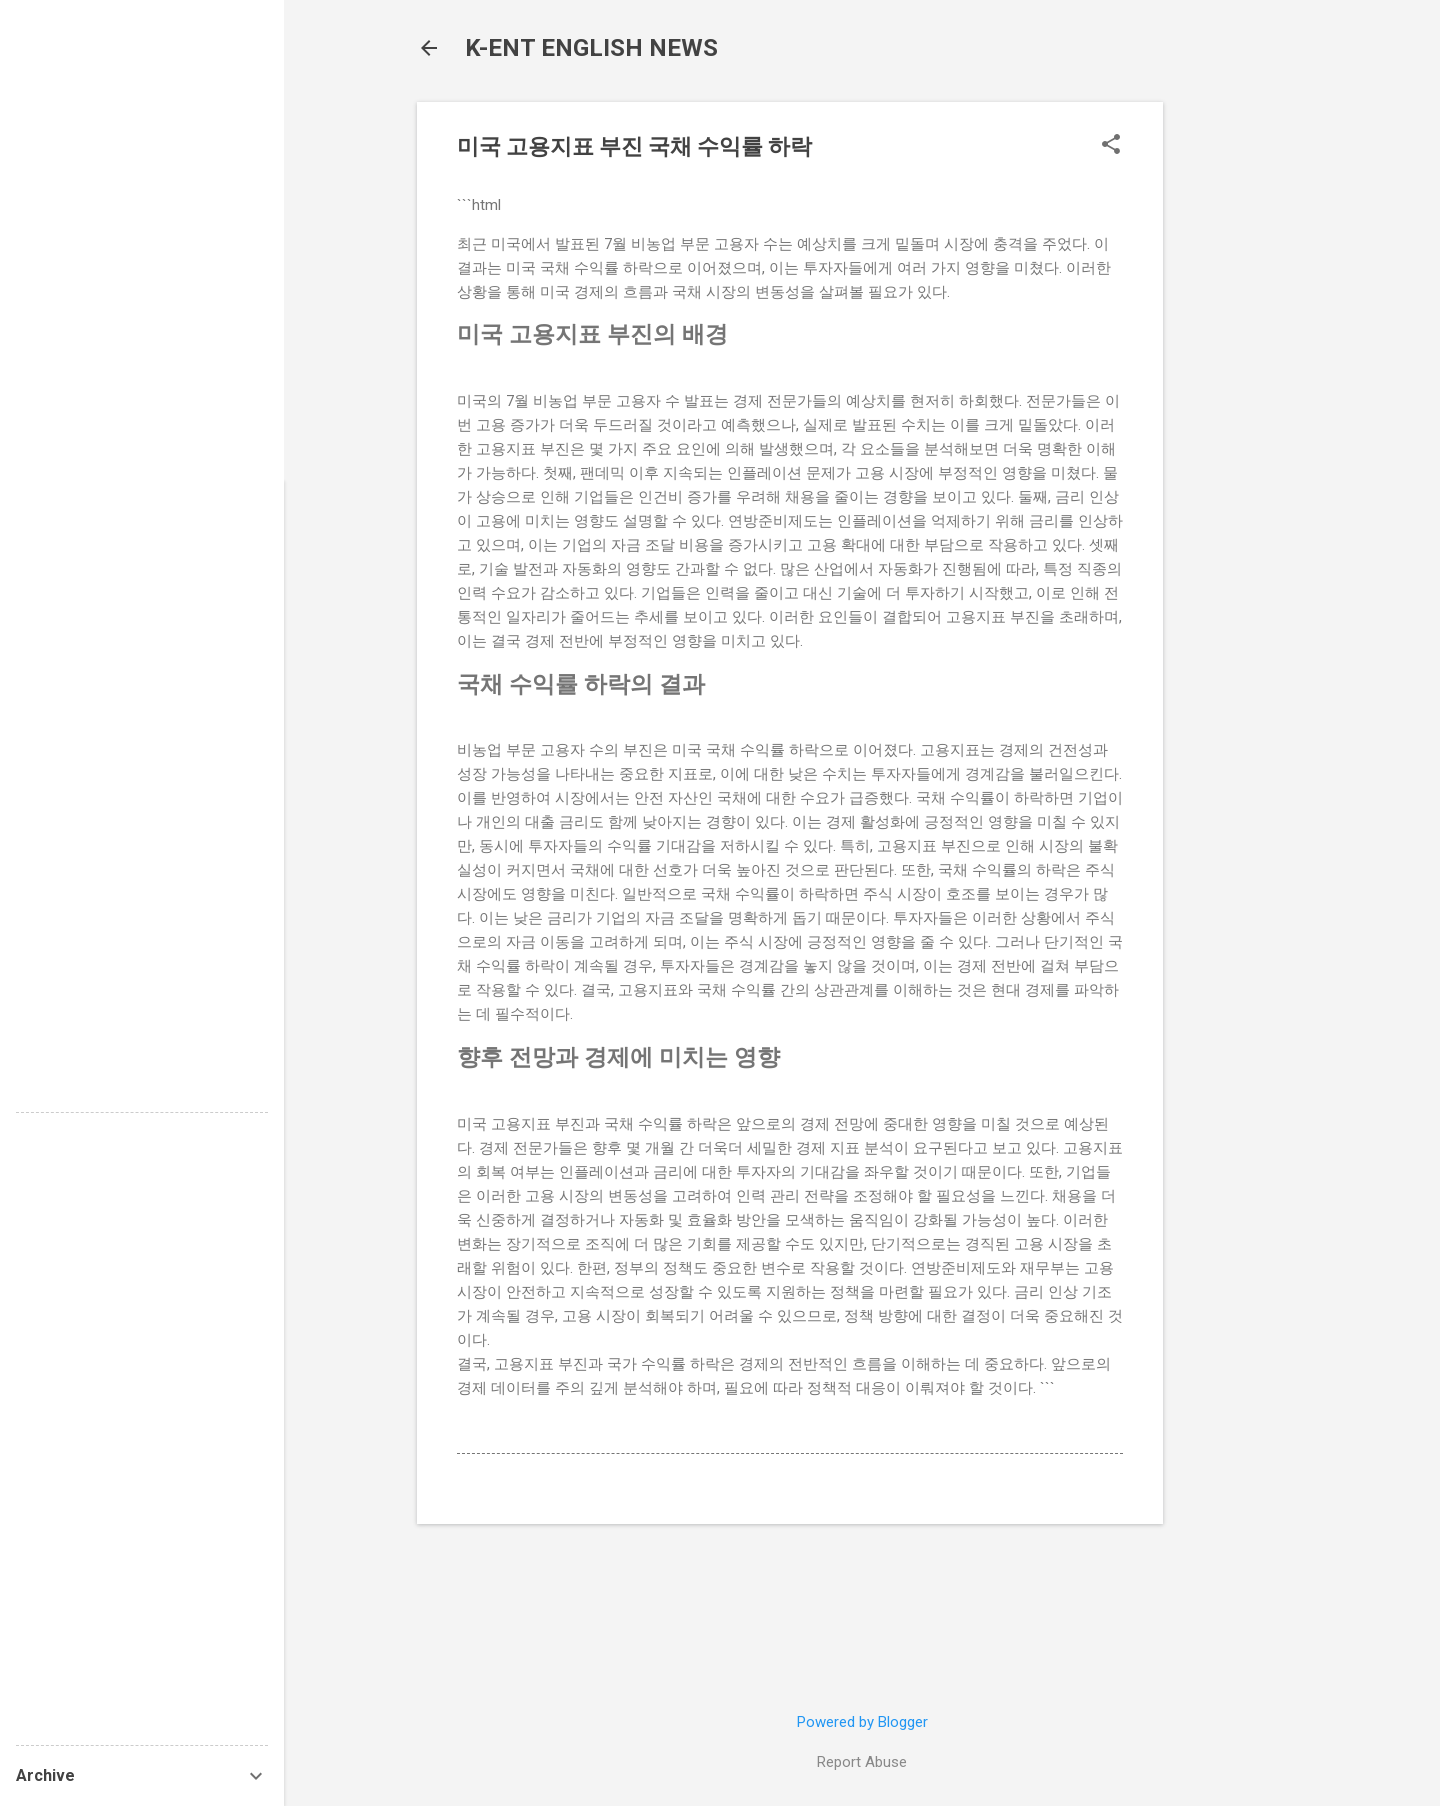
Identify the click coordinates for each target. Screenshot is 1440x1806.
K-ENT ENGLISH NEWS (591, 48)
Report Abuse (862, 1762)
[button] (1111, 146)
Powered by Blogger (862, 1722)
